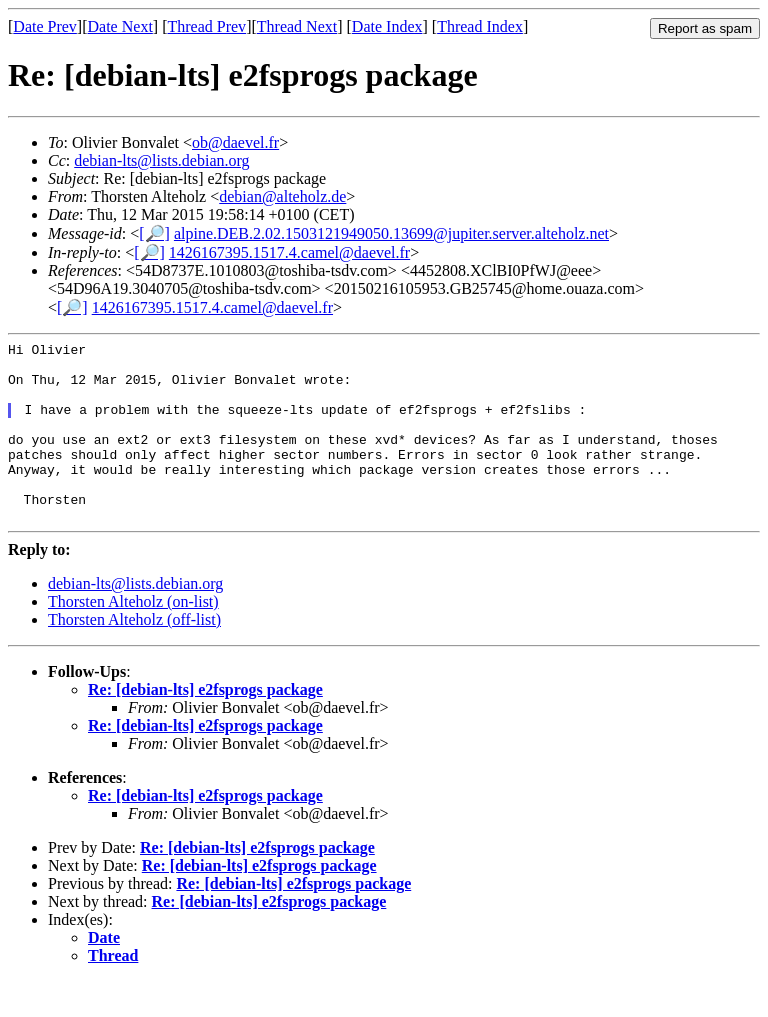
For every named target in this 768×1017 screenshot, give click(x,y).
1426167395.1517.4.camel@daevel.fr (289, 252)
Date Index (387, 26)
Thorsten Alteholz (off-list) (134, 655)
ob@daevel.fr (235, 142)
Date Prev (45, 26)
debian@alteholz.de (282, 196)
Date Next (120, 26)
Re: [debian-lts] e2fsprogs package (205, 725)
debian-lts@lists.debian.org (161, 160)
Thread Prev (206, 26)
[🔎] (154, 233)
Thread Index (480, 26)
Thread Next (297, 26)
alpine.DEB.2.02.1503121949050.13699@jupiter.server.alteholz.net (391, 233)
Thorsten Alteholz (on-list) (133, 637)
